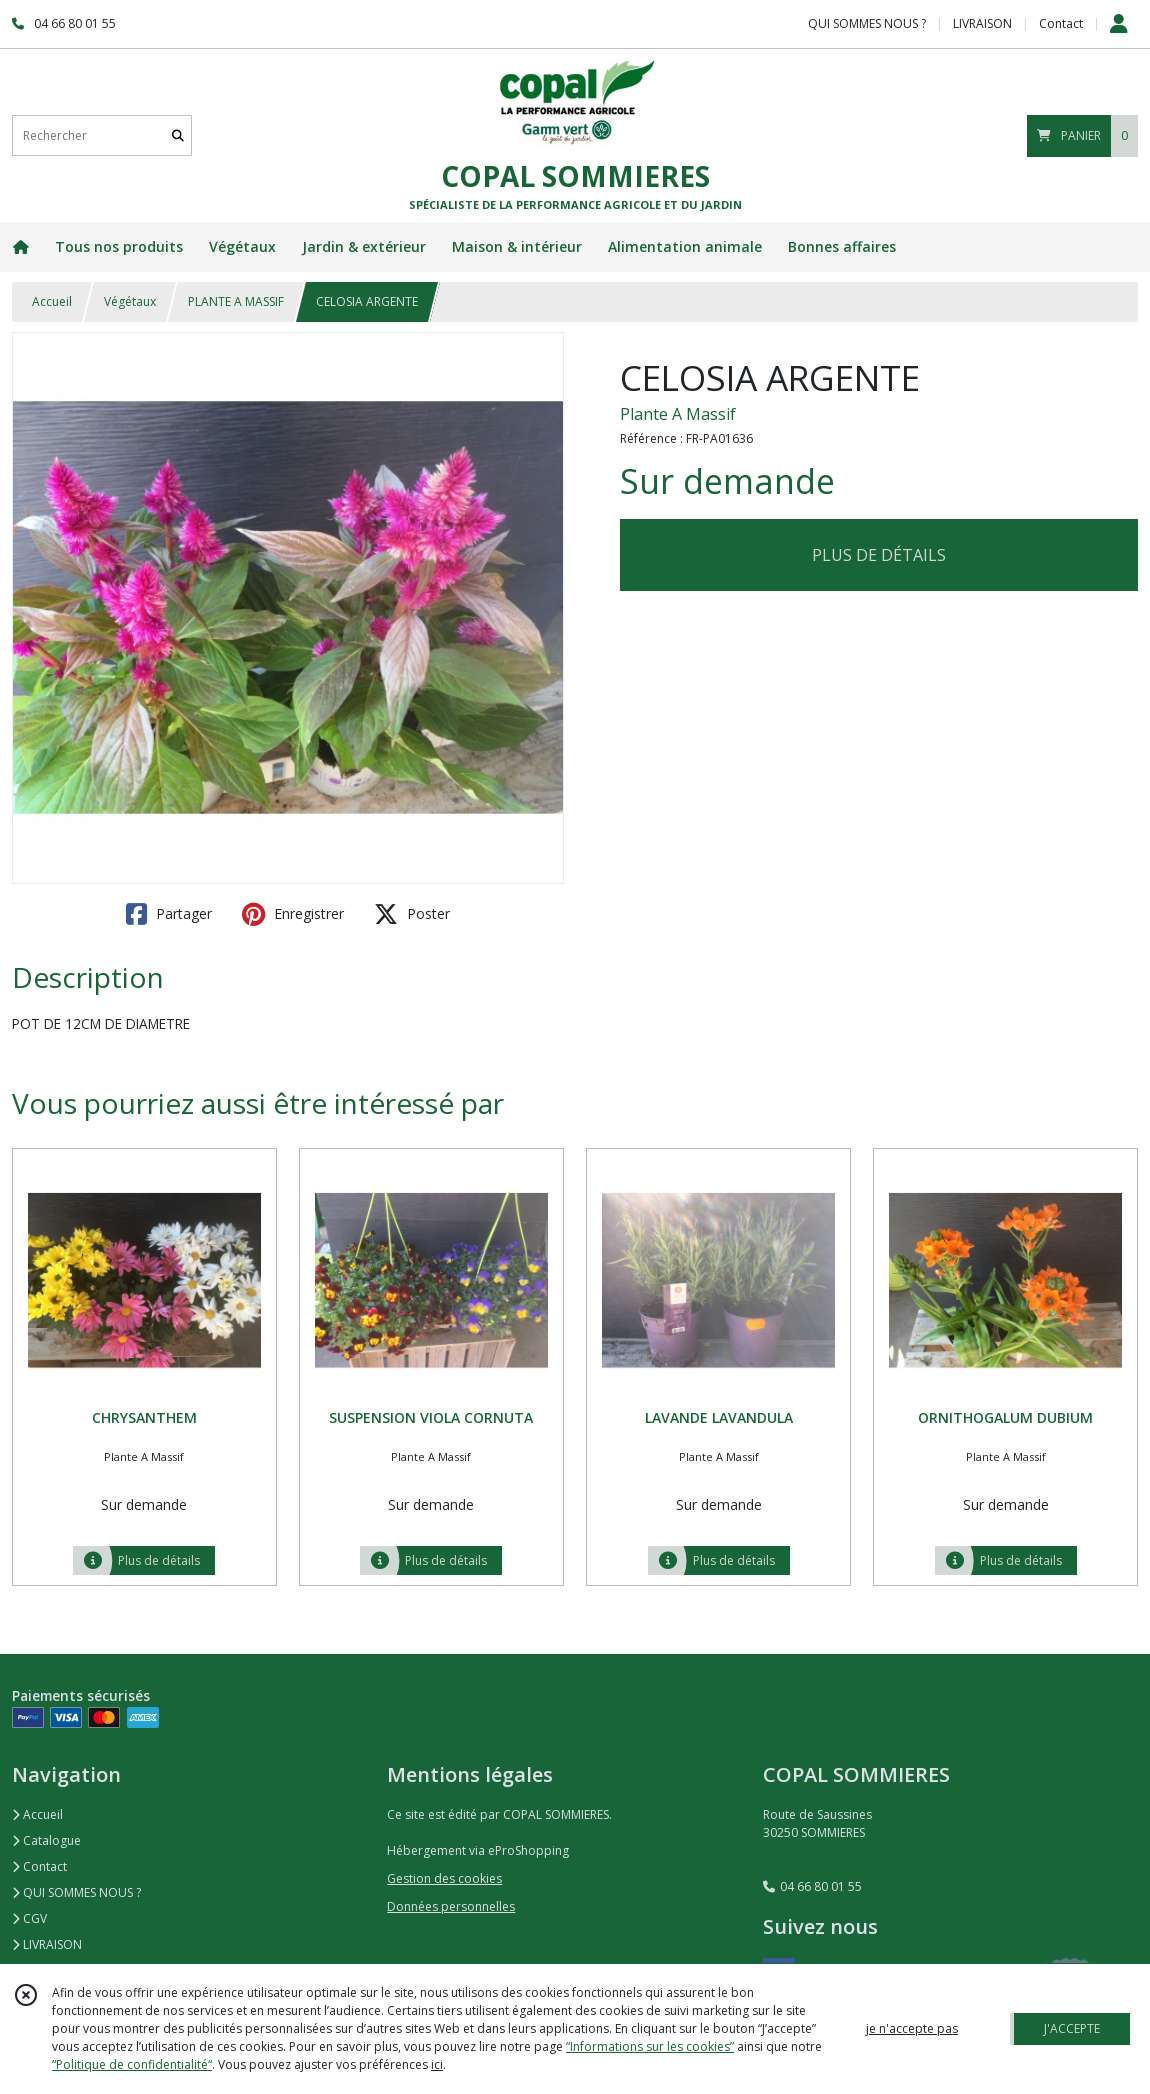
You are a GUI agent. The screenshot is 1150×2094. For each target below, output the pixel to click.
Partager (169, 914)
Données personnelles (451, 1906)
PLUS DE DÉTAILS (879, 555)
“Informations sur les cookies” (650, 2046)
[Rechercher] (178, 135)
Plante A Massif (678, 414)
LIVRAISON (47, 1944)
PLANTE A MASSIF (236, 301)
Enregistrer (293, 914)
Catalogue (46, 1840)
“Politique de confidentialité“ (132, 2064)
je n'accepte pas (912, 2028)
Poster (412, 914)
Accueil (52, 301)
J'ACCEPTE (1072, 2028)
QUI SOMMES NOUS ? (76, 1892)
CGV (29, 1918)
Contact (1061, 23)
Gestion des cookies (444, 1878)
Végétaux (130, 301)
